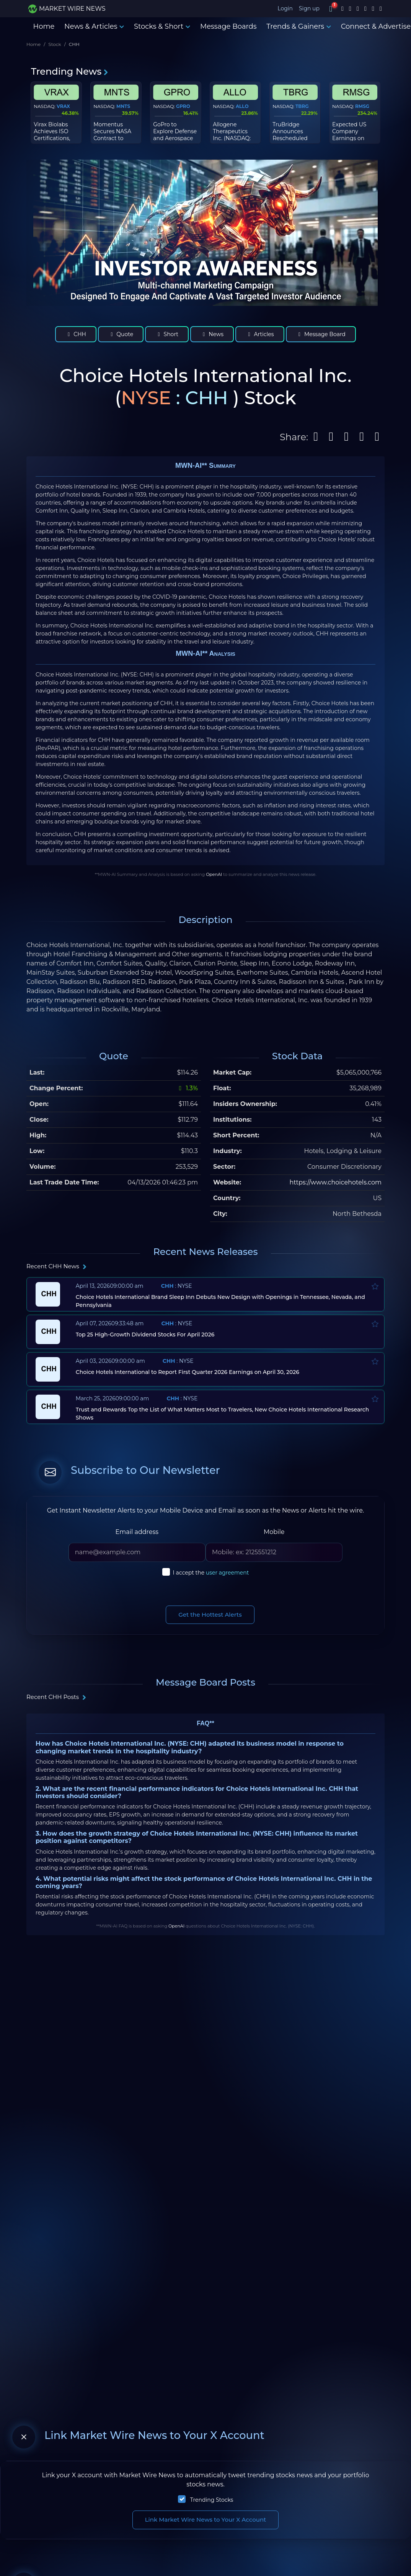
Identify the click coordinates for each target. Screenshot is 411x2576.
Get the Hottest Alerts (210, 1614)
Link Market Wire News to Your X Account (205, 2519)
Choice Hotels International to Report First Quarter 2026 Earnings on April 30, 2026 (187, 1372)
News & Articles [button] (94, 26)
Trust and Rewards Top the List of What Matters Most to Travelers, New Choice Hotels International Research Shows (222, 1413)
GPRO (183, 106)
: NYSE (176, 1285)
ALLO (242, 106)
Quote (120, 334)
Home (44, 26)
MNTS (123, 106)
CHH (75, 334)
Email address (137, 1531)
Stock (54, 44)
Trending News (70, 71)
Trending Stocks (211, 2499)
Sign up (309, 8)
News (212, 334)
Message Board (321, 334)
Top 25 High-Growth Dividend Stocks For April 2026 (145, 1334)
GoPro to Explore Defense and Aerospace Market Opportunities (175, 138)
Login (285, 8)
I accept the (211, 1572)
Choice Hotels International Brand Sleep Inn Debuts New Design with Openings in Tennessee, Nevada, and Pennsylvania (220, 1301)
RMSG (362, 106)
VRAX (63, 106)
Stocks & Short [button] (162, 26)
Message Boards (228, 26)
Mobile (274, 1531)
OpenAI (214, 874)
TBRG (302, 106)
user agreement (227, 1572)
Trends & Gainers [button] (298, 26)
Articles (260, 334)
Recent (56, 1266)
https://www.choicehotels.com (335, 1182)
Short (166, 334)
